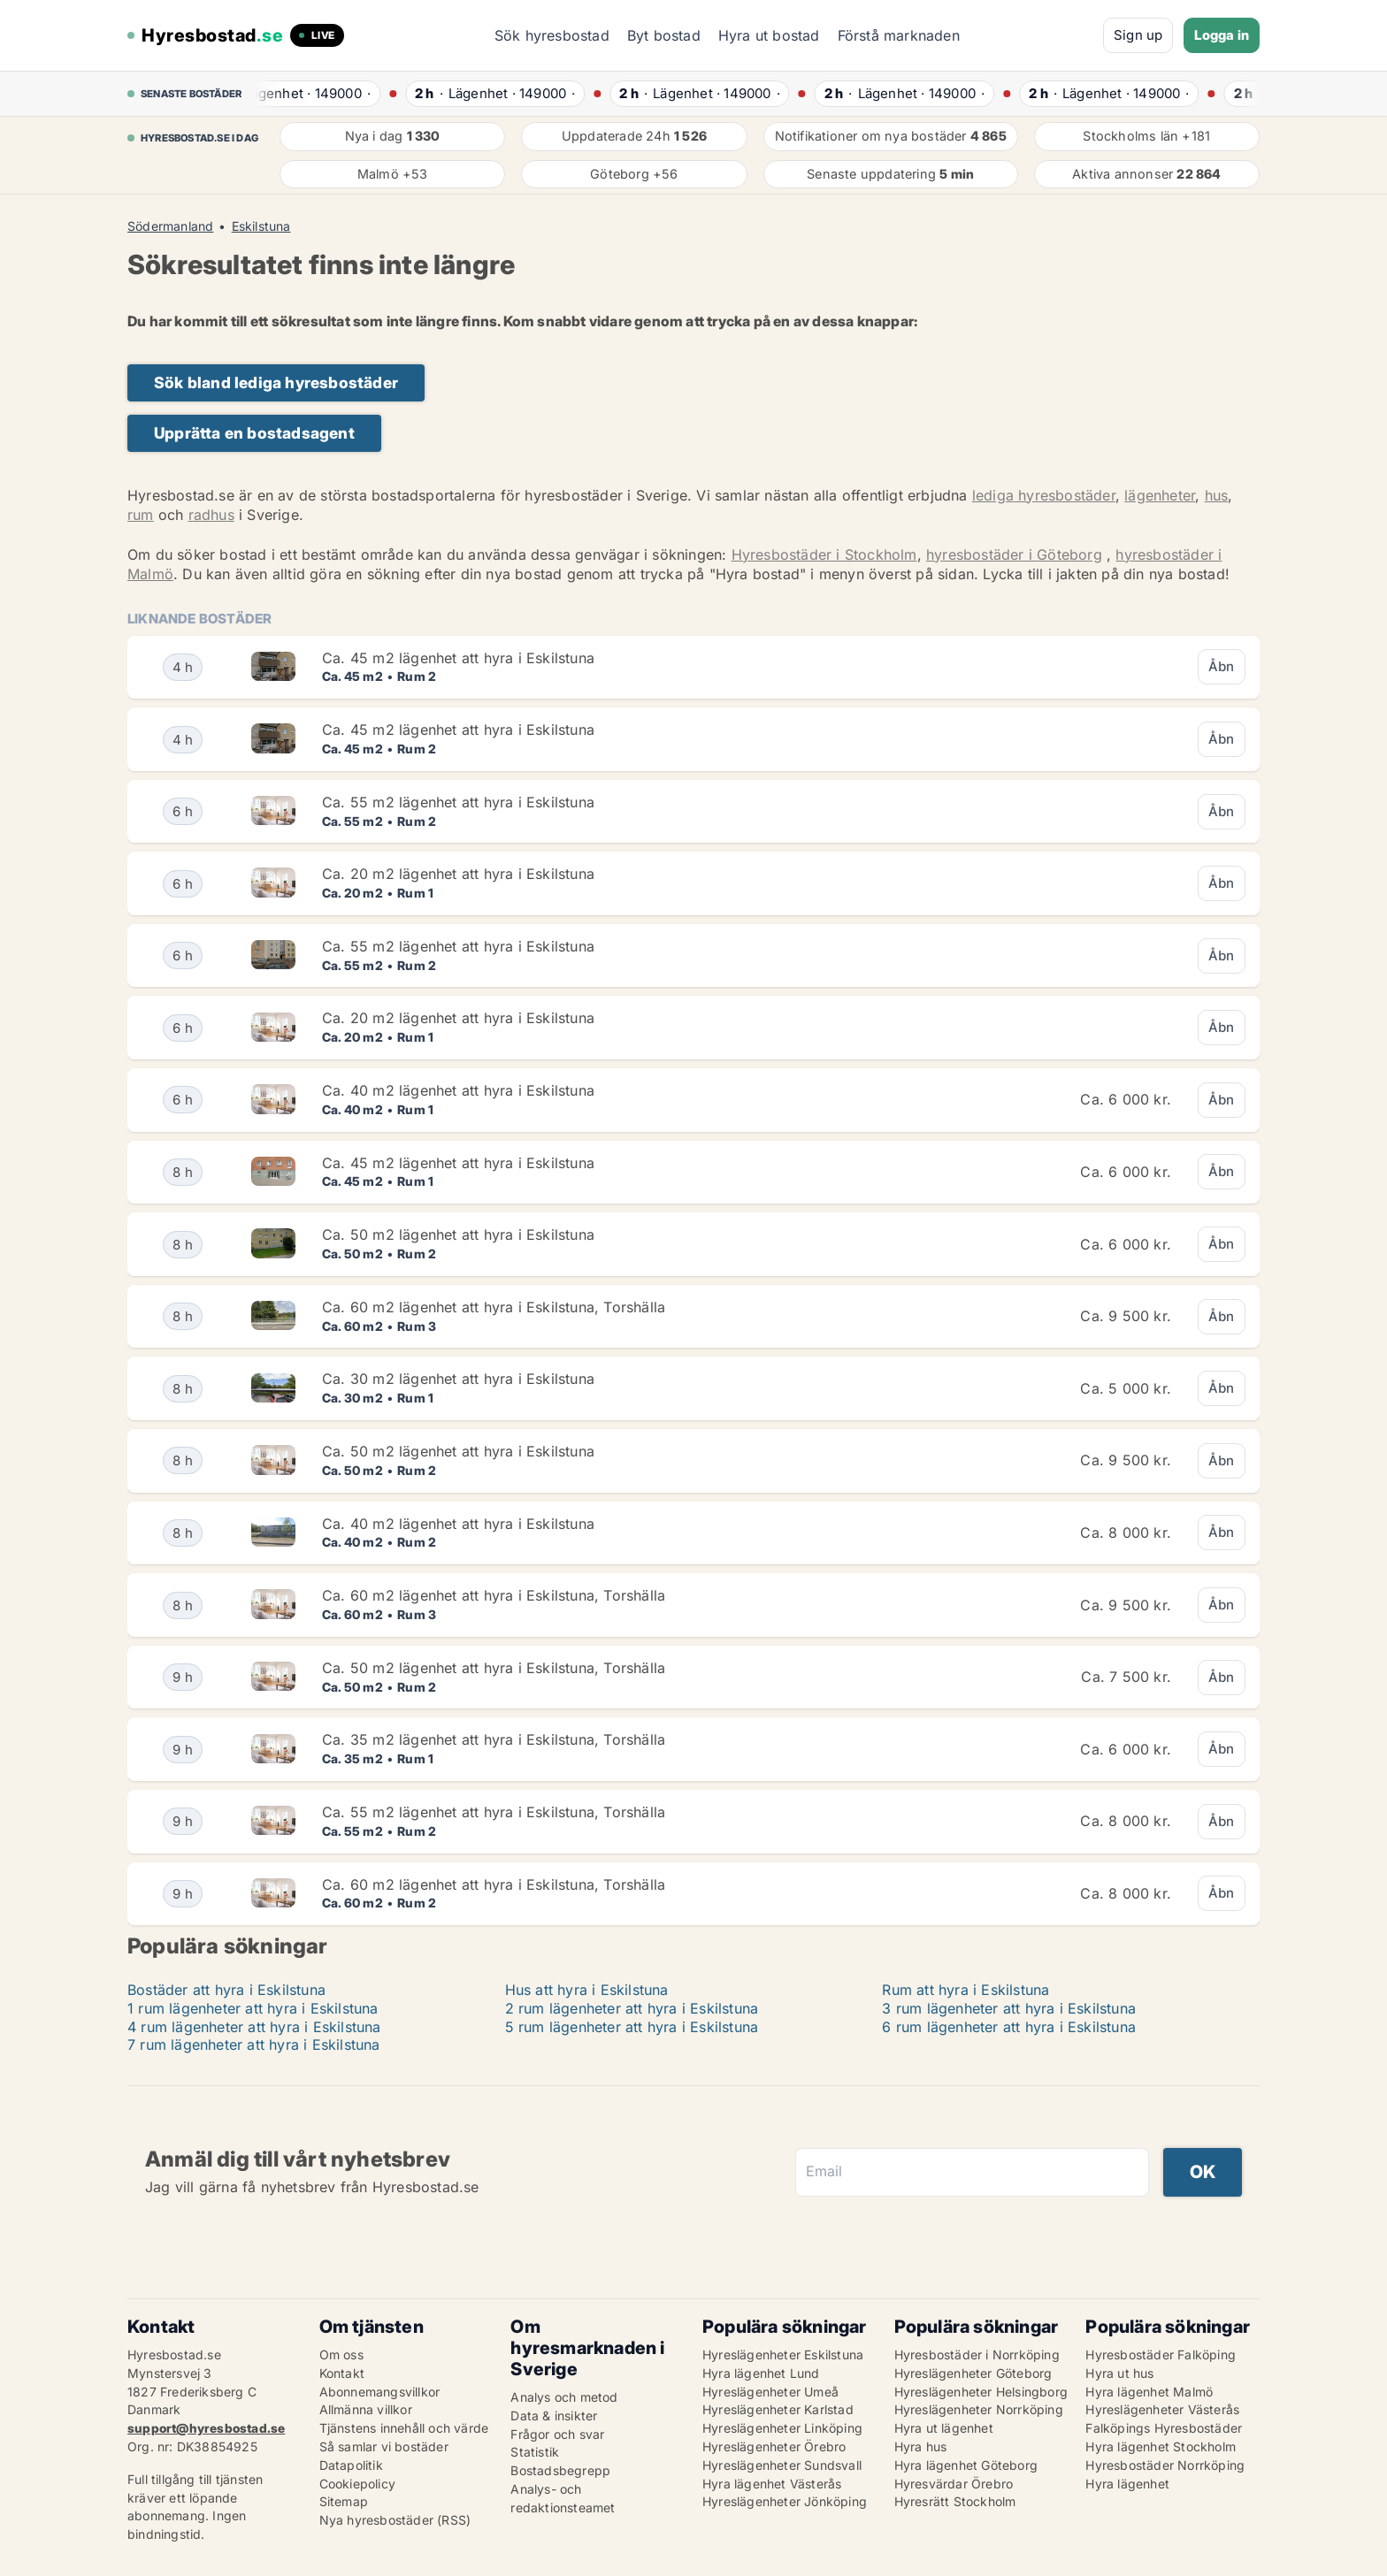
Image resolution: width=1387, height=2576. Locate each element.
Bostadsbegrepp (560, 2470)
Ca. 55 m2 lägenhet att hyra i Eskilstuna (458, 802)
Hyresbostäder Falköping (1160, 2354)
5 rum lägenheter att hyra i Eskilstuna (632, 2027)
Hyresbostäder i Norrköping (977, 2354)
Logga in (1221, 35)
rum (140, 515)
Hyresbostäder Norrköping (1165, 2465)
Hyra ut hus (1119, 2373)
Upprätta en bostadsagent (254, 433)
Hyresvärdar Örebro (954, 2483)
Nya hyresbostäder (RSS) (395, 2519)
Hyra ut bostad (769, 35)
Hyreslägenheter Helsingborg (981, 2391)
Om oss (341, 2354)
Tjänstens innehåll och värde (404, 2427)
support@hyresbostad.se (206, 2427)
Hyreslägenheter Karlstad (778, 2409)
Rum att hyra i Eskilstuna (965, 1990)
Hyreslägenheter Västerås (1162, 2409)
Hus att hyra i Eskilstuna (587, 1990)
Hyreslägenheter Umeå (770, 2391)
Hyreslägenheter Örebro (774, 2446)
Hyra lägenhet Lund (761, 2373)
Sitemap (343, 2501)
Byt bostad (664, 35)
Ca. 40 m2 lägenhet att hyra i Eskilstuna (458, 1090)
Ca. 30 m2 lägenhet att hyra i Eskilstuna (458, 1378)
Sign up (1138, 35)
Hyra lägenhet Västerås (771, 2483)
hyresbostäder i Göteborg (1014, 554)
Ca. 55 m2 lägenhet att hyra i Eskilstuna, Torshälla (493, 1812)
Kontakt (341, 2373)
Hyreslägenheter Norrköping (978, 2409)
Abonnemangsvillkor (380, 2391)
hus (1217, 495)
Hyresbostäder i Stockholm (824, 554)
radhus (211, 515)
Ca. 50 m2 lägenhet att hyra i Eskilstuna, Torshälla (493, 1668)
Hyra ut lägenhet (943, 2427)
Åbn (1221, 666)
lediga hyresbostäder (1043, 495)
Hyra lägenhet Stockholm (1160, 2446)
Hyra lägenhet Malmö (1149, 2391)
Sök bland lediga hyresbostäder (276, 382)
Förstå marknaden (899, 35)
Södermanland (170, 226)
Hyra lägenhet (1127, 2483)
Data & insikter (553, 2415)
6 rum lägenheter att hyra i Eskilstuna (1009, 2027)
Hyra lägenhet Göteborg (966, 2465)
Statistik (534, 2451)
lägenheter (1159, 495)
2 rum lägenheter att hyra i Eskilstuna (632, 2008)
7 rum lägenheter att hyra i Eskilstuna (253, 2044)
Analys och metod (563, 2396)
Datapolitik (351, 2465)
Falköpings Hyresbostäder (1163, 2427)
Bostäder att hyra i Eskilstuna (226, 1990)
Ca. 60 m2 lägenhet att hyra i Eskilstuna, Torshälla (493, 1307)
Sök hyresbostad (551, 35)
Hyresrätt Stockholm (955, 2501)
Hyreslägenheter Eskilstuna (782, 2354)
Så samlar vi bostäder (383, 2446)
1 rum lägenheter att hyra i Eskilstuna (253, 2008)
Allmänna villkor (365, 2409)
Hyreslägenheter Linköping (782, 2427)
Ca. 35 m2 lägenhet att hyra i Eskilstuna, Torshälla (493, 1739)
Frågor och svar (557, 2434)
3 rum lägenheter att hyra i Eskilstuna (1009, 2008)
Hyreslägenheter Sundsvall (782, 2465)
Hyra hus (920, 2446)
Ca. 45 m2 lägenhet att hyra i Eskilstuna (458, 658)
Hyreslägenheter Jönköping (784, 2501)
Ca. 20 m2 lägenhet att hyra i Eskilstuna (458, 874)
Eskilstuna (261, 226)
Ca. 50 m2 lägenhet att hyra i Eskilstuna (458, 1234)
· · (316, 93)
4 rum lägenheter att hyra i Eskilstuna (254, 2027)
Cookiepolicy (357, 2483)
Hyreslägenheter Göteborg (973, 2373)
